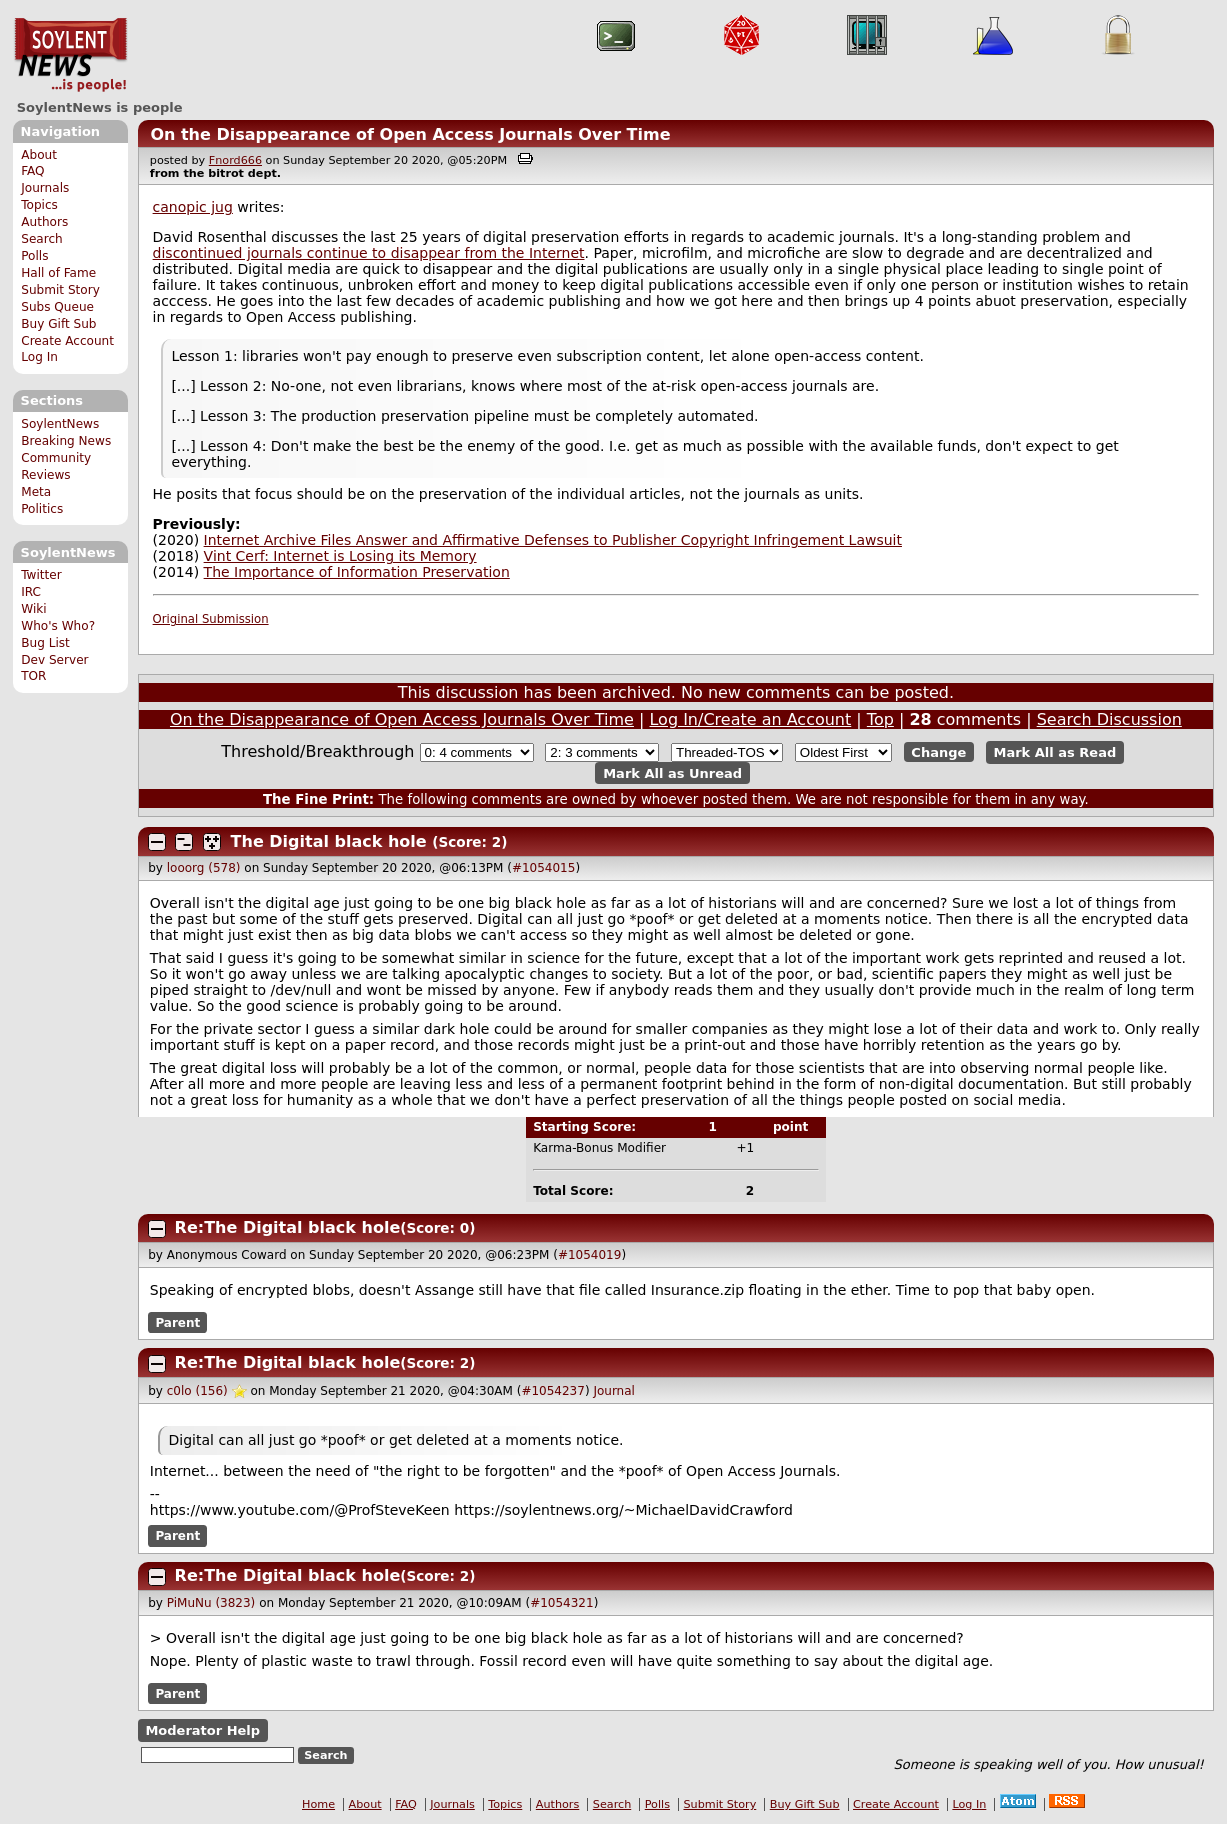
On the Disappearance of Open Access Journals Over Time (410, 134)
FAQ (32, 171)
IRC (31, 592)
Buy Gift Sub (58, 324)
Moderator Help (202, 1730)
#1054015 (544, 868)
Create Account (67, 341)
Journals (45, 188)
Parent (177, 1323)
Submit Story (60, 290)
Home (318, 1804)
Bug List (45, 643)
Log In (39, 357)
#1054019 (590, 1255)
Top (880, 719)
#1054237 (553, 1391)
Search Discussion (1109, 719)
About (39, 155)
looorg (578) (204, 868)
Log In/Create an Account (750, 719)
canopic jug (193, 207)
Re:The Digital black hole (288, 1227)
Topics (39, 205)
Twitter (41, 575)
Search (42, 239)
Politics (42, 509)
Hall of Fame (58, 273)
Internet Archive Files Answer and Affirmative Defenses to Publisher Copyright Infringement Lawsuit (553, 540)
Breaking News (66, 441)
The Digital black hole (329, 841)
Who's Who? (58, 626)
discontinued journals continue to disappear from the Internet (369, 253)
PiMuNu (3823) (211, 1603)
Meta (36, 492)
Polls (34, 256)
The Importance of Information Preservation (357, 572)
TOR (33, 676)
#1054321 (562, 1603)
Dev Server (54, 660)
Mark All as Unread (672, 772)
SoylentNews (70, 55)
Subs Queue (57, 307)
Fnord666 (235, 160)
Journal (614, 1391)
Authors (44, 222)
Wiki (33, 609)
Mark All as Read (1055, 752)
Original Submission (211, 619)
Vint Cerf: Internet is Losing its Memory (340, 556)
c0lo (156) (197, 1391)
